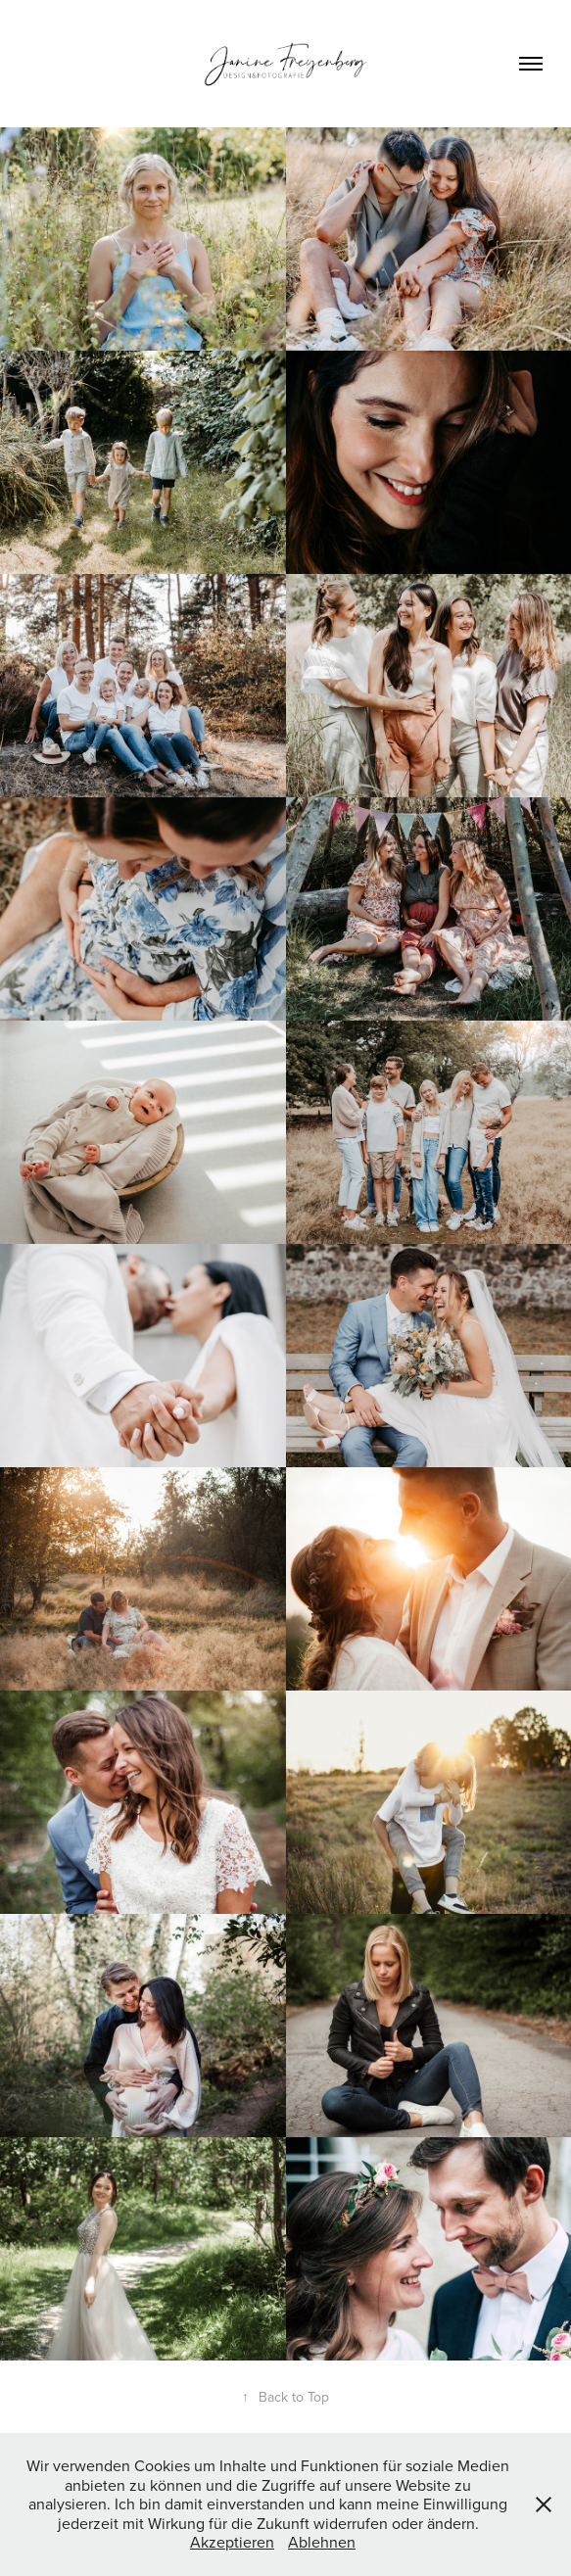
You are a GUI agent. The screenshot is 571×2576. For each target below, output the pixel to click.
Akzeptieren (232, 2541)
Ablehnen (322, 2541)
